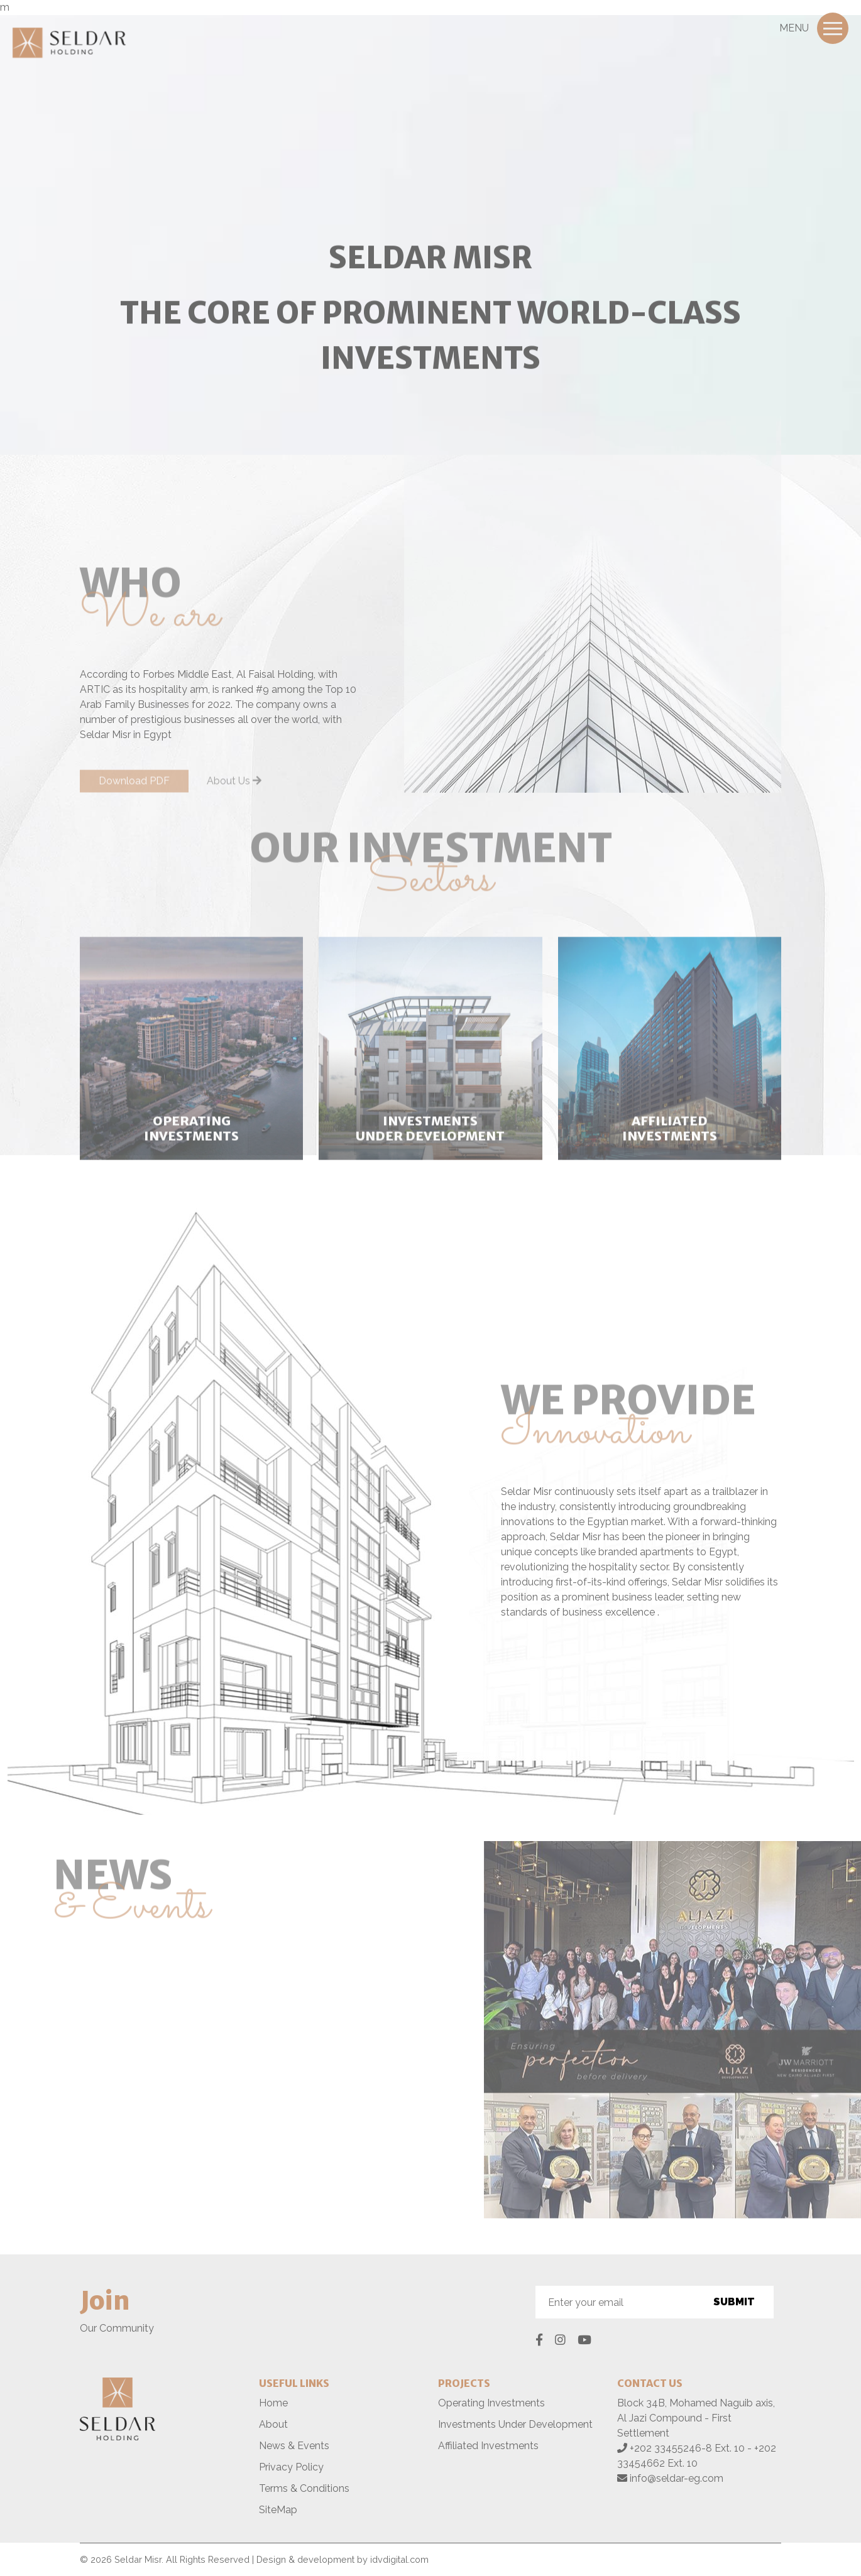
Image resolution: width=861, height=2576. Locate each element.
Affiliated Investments (488, 2446)
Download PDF (134, 786)
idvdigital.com (399, 2559)
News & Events (294, 2446)
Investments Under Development (515, 2424)
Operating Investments (491, 2403)
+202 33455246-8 (672, 2448)
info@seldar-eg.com (676, 2478)
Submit (734, 2302)
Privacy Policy (291, 2467)
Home (273, 2403)
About (273, 2424)
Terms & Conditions (304, 2488)
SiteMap (278, 2510)
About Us (234, 786)
